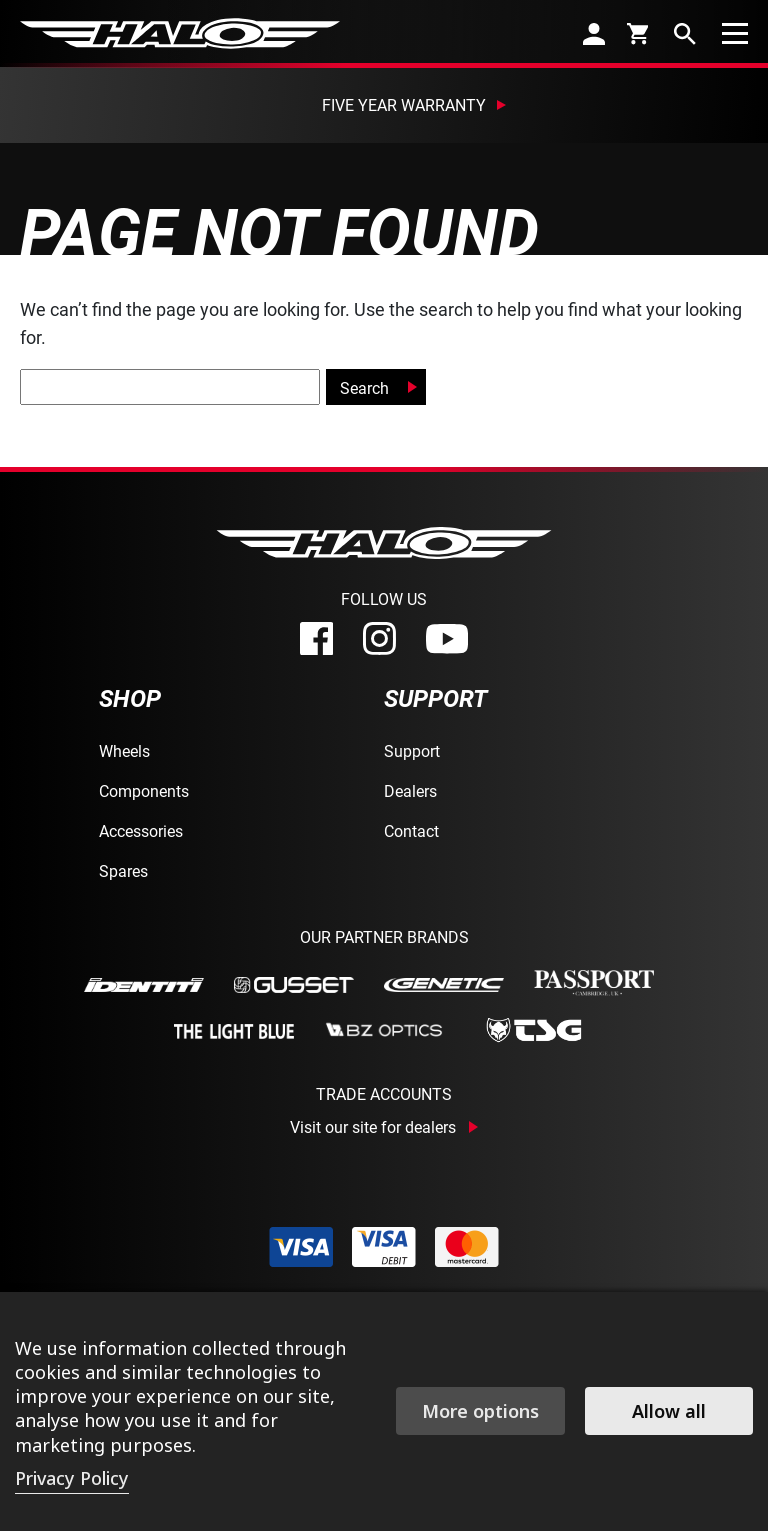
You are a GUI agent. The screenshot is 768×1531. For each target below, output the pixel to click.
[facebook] (316, 638)
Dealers (410, 790)
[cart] (639, 33)
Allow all (669, 1411)
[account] (594, 33)
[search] (685, 33)
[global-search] (170, 387)
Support (412, 750)
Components (144, 790)
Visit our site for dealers (373, 1127)
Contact (411, 830)
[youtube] (447, 639)
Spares (123, 870)
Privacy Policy (72, 1478)
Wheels (124, 750)
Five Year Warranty (404, 104)
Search (364, 387)
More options (480, 1411)
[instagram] (379, 638)
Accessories (141, 830)
